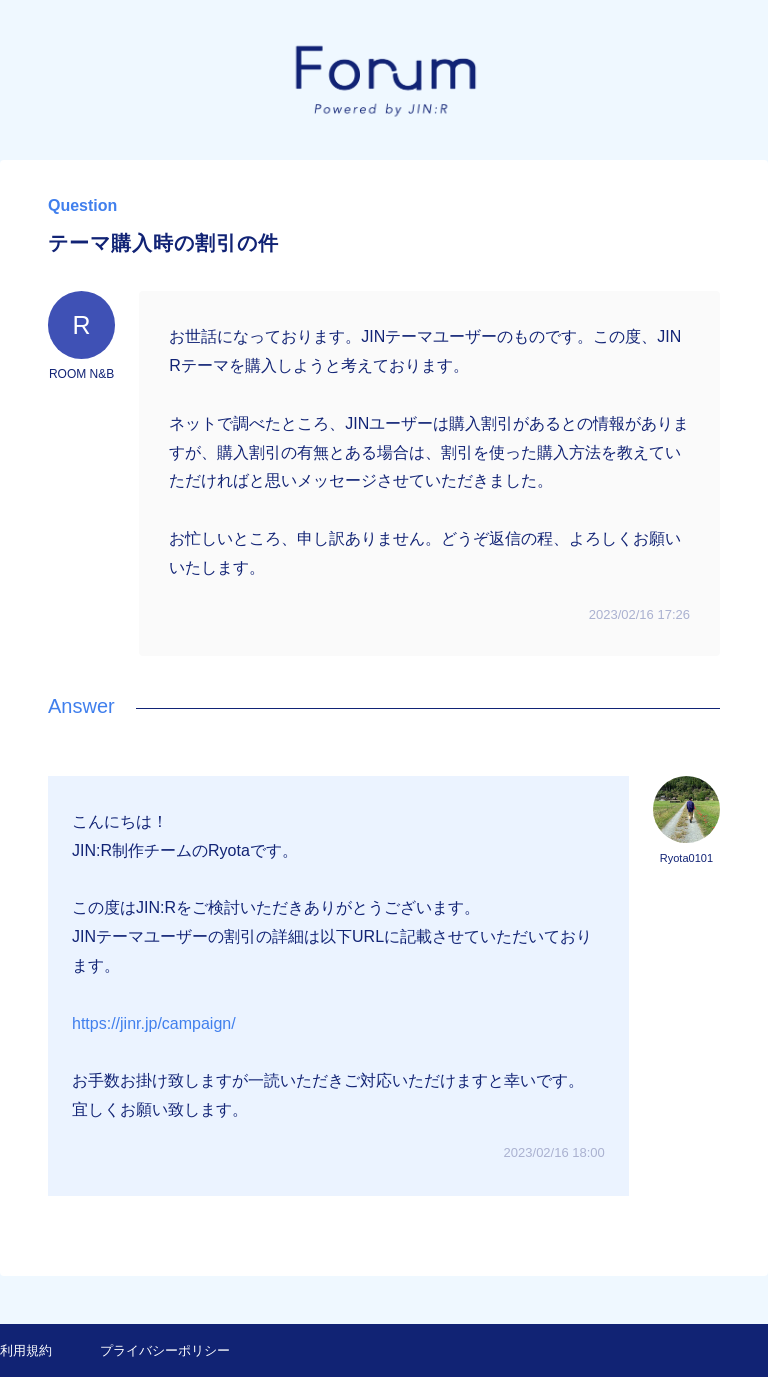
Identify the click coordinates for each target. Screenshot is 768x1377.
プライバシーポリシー (165, 1350)
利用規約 (26, 1350)
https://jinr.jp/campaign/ (154, 1023)
